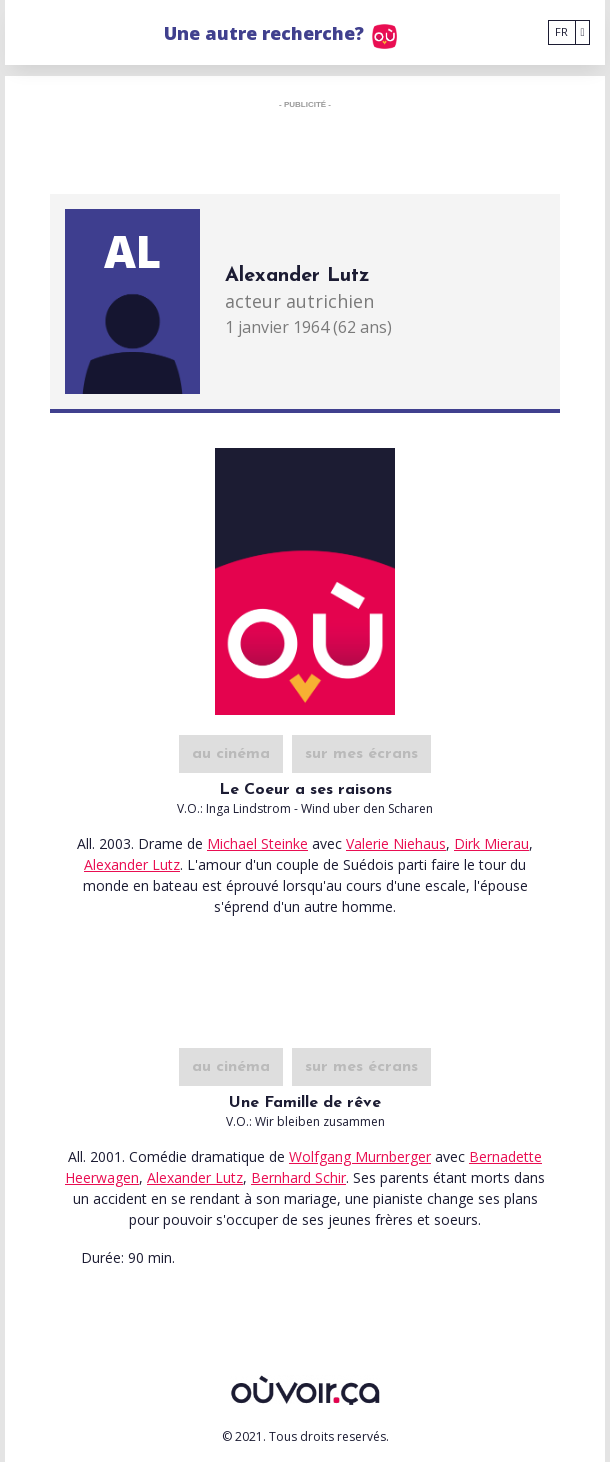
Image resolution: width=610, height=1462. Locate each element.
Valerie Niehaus (396, 843)
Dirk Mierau (491, 843)
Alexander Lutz (132, 864)
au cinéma (231, 754)
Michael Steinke (257, 843)
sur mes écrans (361, 754)
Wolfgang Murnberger (360, 1156)
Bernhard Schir (298, 1177)
